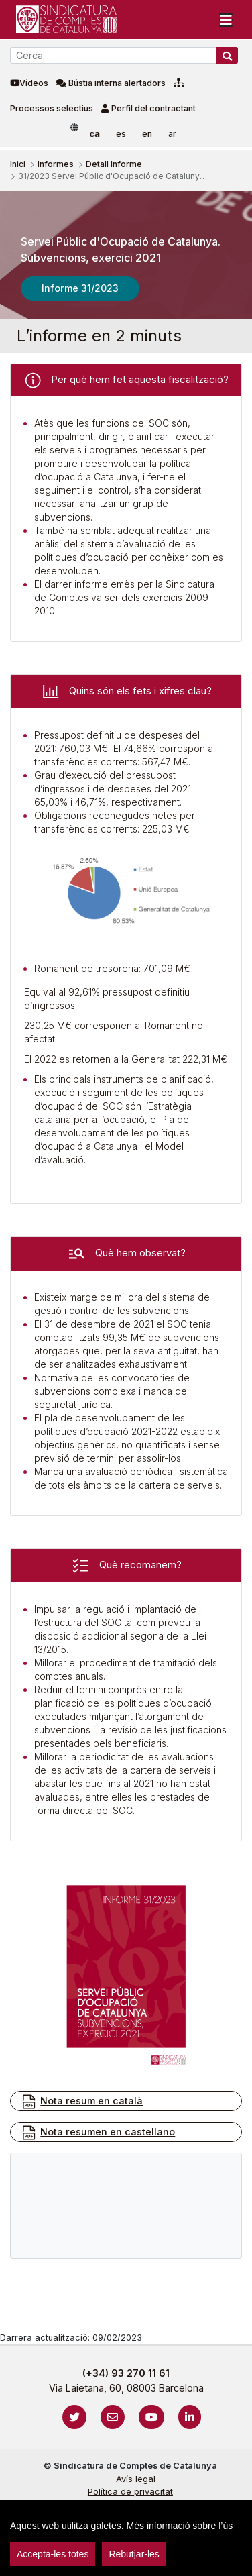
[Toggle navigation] (225, 19)
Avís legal (135, 2479)
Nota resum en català (82, 2102)
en (147, 134)
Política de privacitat (130, 2492)
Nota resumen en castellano (98, 2133)
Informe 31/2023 (80, 288)
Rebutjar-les (134, 2553)
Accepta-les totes (52, 2553)
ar (172, 134)
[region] (126, 2538)
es (121, 134)
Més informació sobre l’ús (180, 2525)
